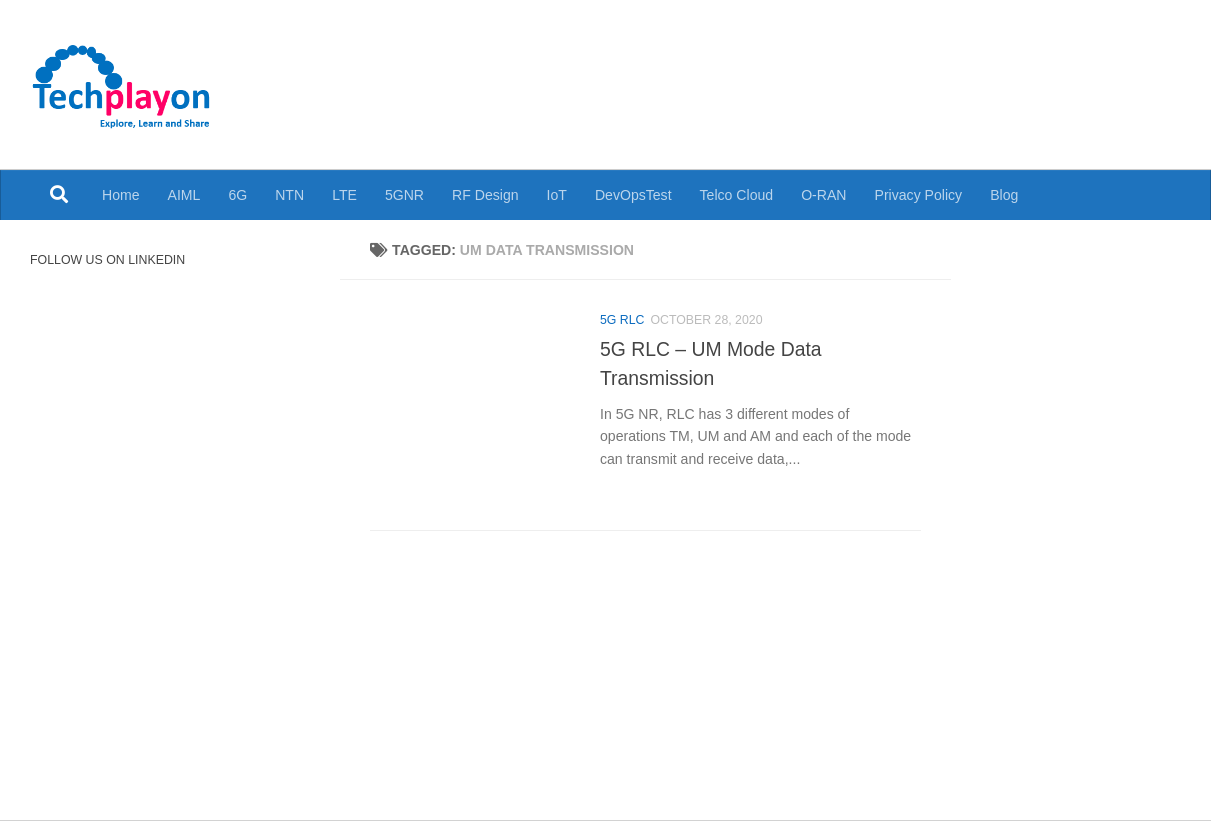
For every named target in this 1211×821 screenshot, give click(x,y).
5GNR (404, 195)
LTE (344, 195)
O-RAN (823, 195)
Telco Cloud (737, 195)
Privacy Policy (919, 195)
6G (237, 195)
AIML (184, 195)
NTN (289, 195)
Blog (1004, 195)
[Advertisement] (806, 70)
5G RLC (622, 320)
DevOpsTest (633, 195)
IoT (557, 195)
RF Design (485, 195)
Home (121, 195)
